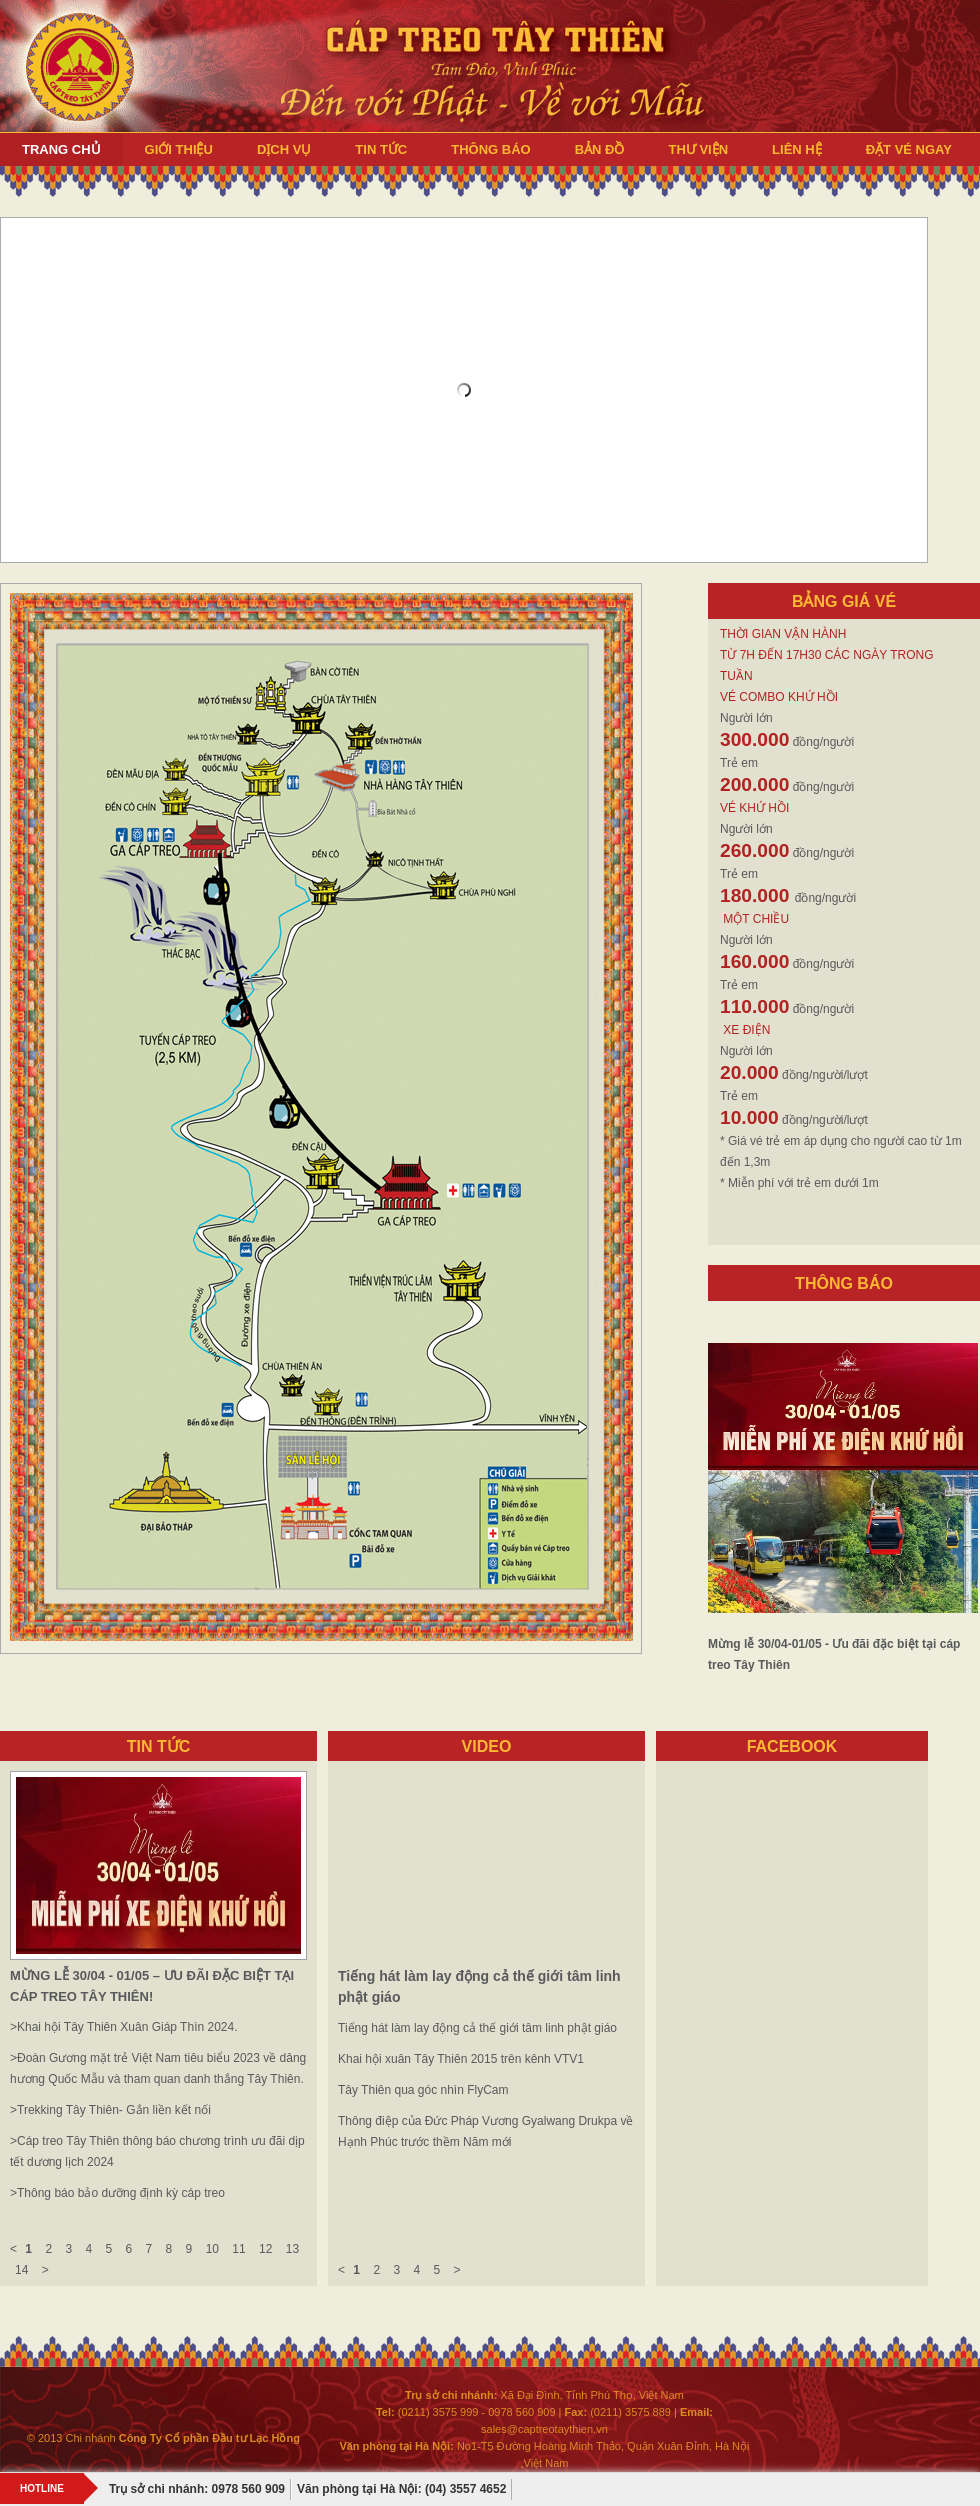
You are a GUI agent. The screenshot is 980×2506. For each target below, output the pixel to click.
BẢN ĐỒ (600, 149)
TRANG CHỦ (61, 149)
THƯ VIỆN (698, 149)
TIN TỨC (381, 149)
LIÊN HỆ (797, 149)
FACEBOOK (792, 1746)
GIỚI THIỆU (179, 149)
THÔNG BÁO (490, 149)
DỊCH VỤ (284, 149)
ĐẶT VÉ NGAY (909, 149)
